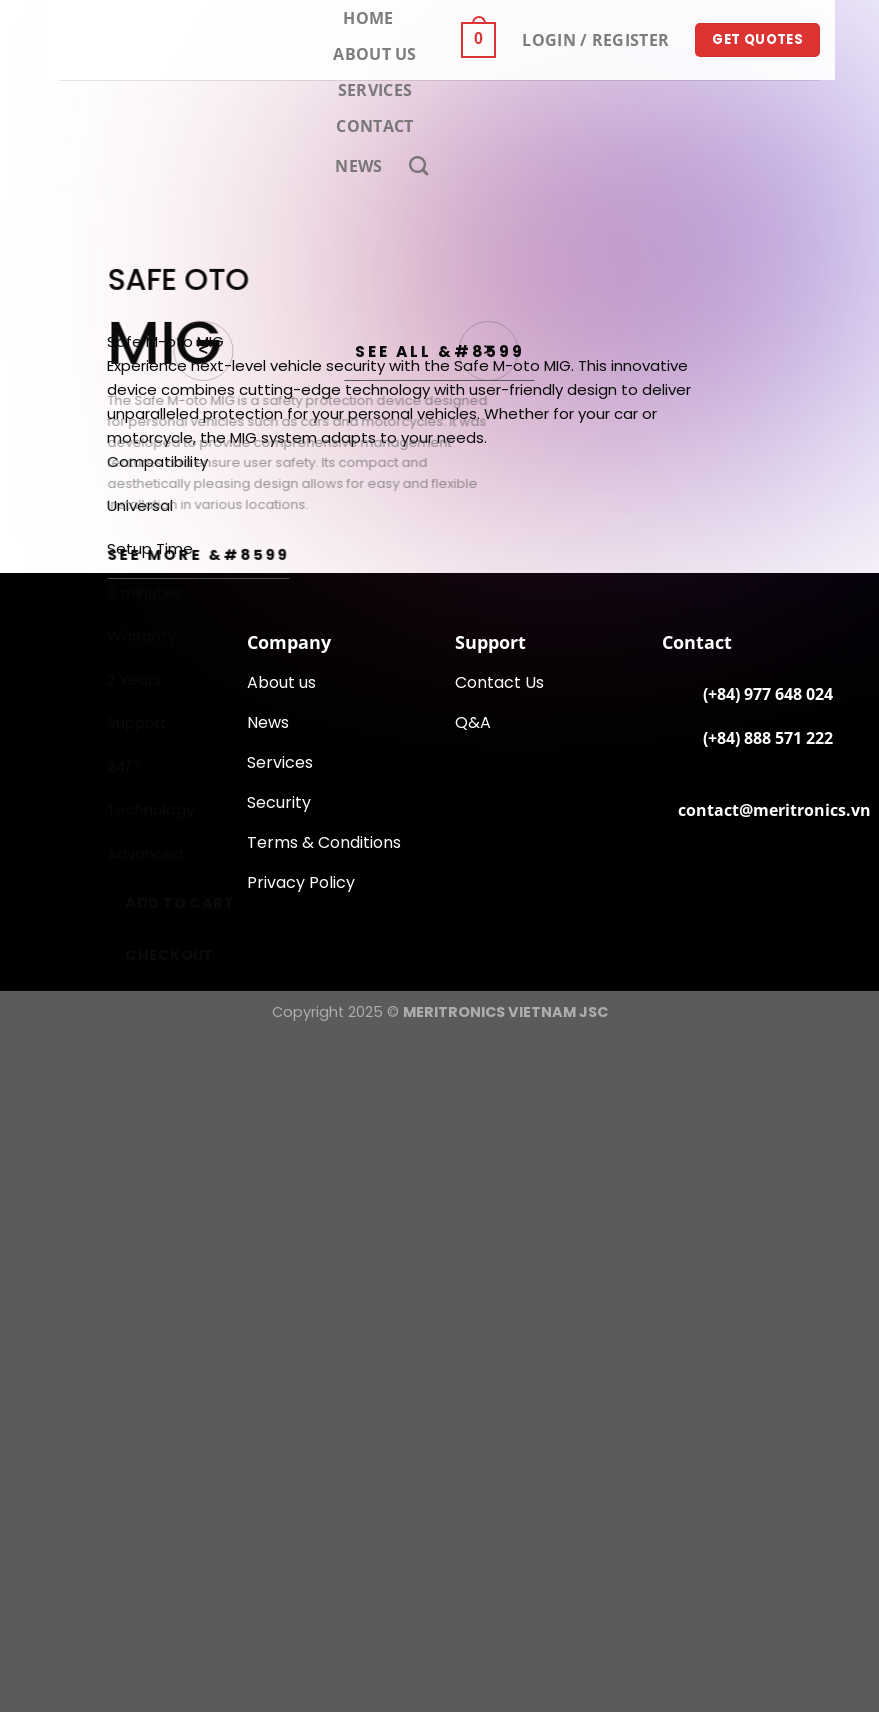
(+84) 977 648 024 (768, 694)
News (358, 166)
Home (368, 18)
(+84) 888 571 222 (768, 738)
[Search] (418, 165)
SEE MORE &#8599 (198, 555)
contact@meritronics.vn (774, 810)
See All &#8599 (440, 351)
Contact (374, 126)
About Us (375, 54)
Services (375, 90)
